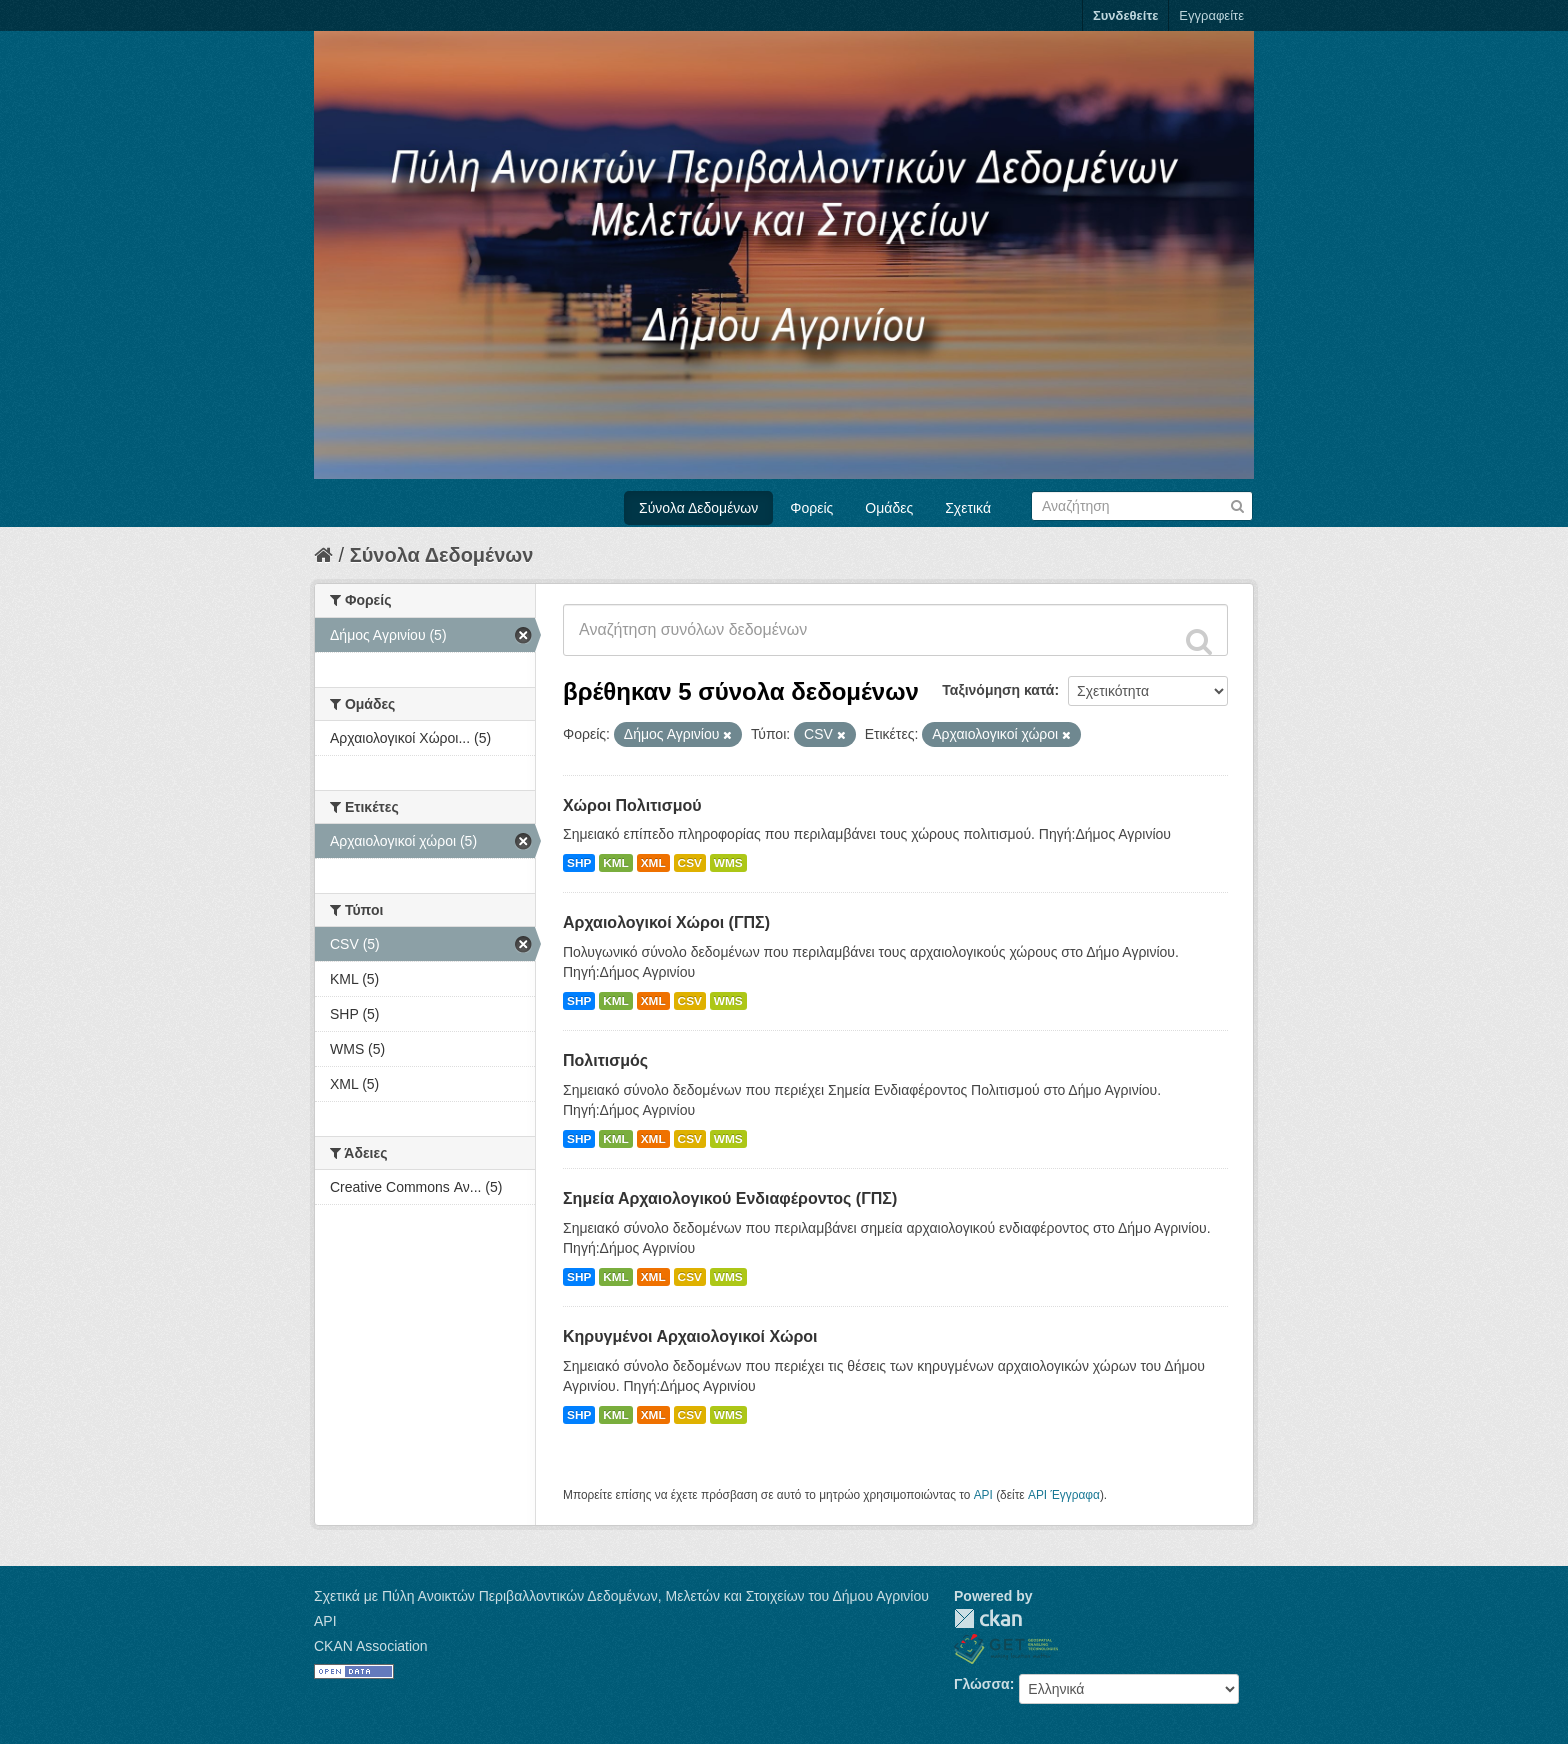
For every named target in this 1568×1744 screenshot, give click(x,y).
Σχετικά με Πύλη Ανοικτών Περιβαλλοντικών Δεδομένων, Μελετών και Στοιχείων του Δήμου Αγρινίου (621, 1596)
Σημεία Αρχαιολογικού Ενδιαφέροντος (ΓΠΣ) (730, 1198)
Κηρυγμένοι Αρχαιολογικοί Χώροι (690, 1336)
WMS (728, 863)
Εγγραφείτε (1211, 15)
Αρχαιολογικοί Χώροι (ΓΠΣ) (666, 922)
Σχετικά (968, 508)
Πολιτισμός (605, 1060)
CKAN (988, 1618)
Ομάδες (889, 508)
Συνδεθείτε (1125, 15)
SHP (579, 863)
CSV (690, 863)
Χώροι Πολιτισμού (632, 805)
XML (653, 863)
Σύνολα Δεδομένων (698, 508)
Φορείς (811, 508)
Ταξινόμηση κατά (998, 690)
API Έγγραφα (1064, 1495)
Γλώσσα (982, 1684)
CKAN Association (371, 1646)
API (983, 1495)
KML (616, 863)
